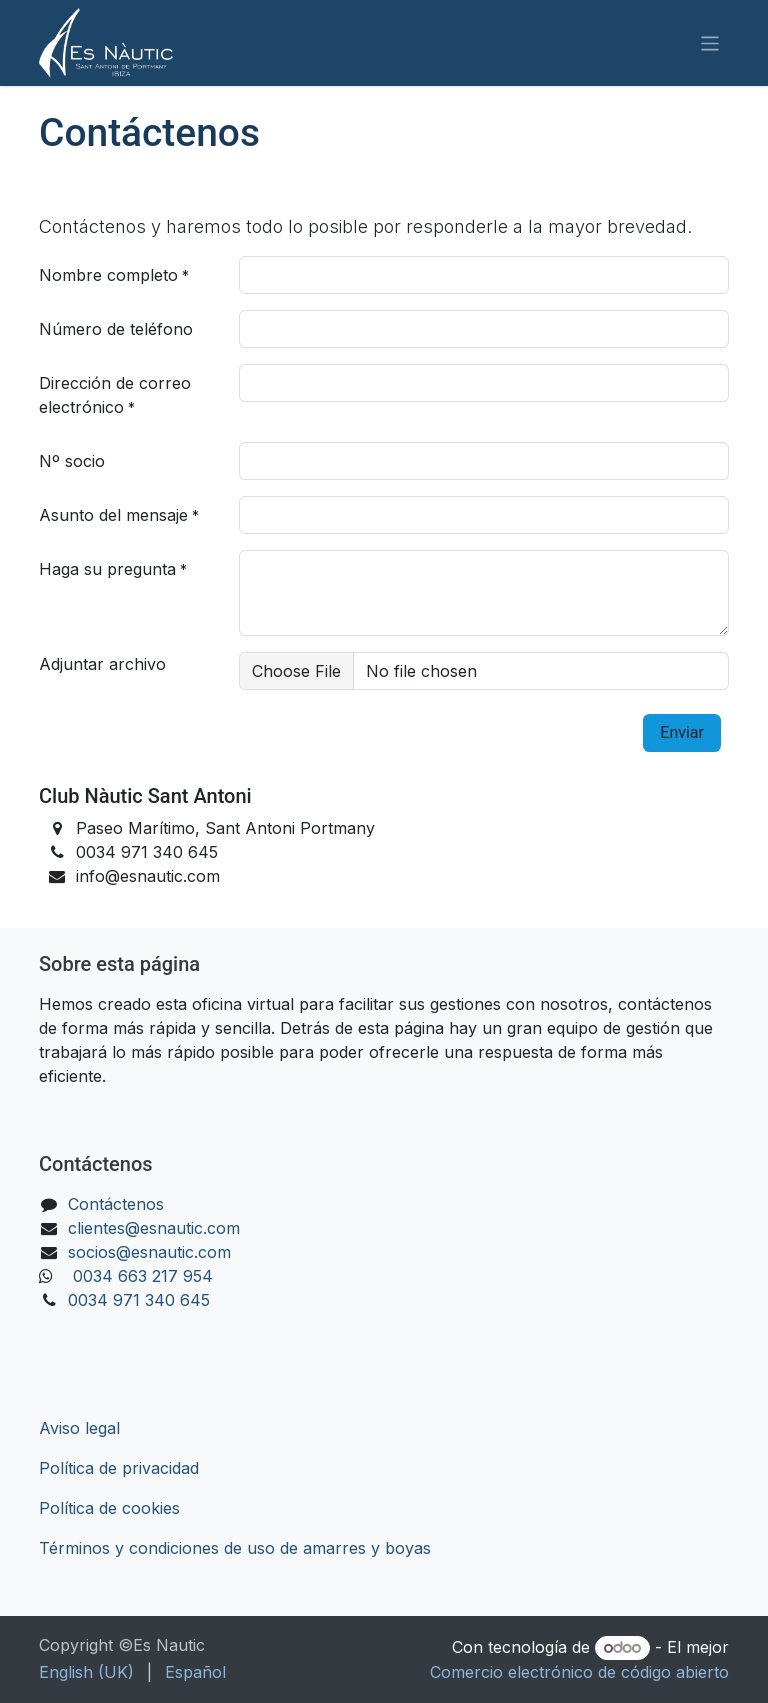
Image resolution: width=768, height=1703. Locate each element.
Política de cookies (109, 1508)
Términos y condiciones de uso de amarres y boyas (235, 1548)
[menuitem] (86, 1672)
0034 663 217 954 (143, 1276)
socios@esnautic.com (149, 1252)
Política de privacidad (119, 1468)
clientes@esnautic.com (154, 1228)
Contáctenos (116, 1204)
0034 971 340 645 (139, 1300)
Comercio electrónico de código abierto (579, 1672)
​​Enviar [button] (682, 732)
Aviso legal (79, 1428)
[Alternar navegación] (710, 42)
